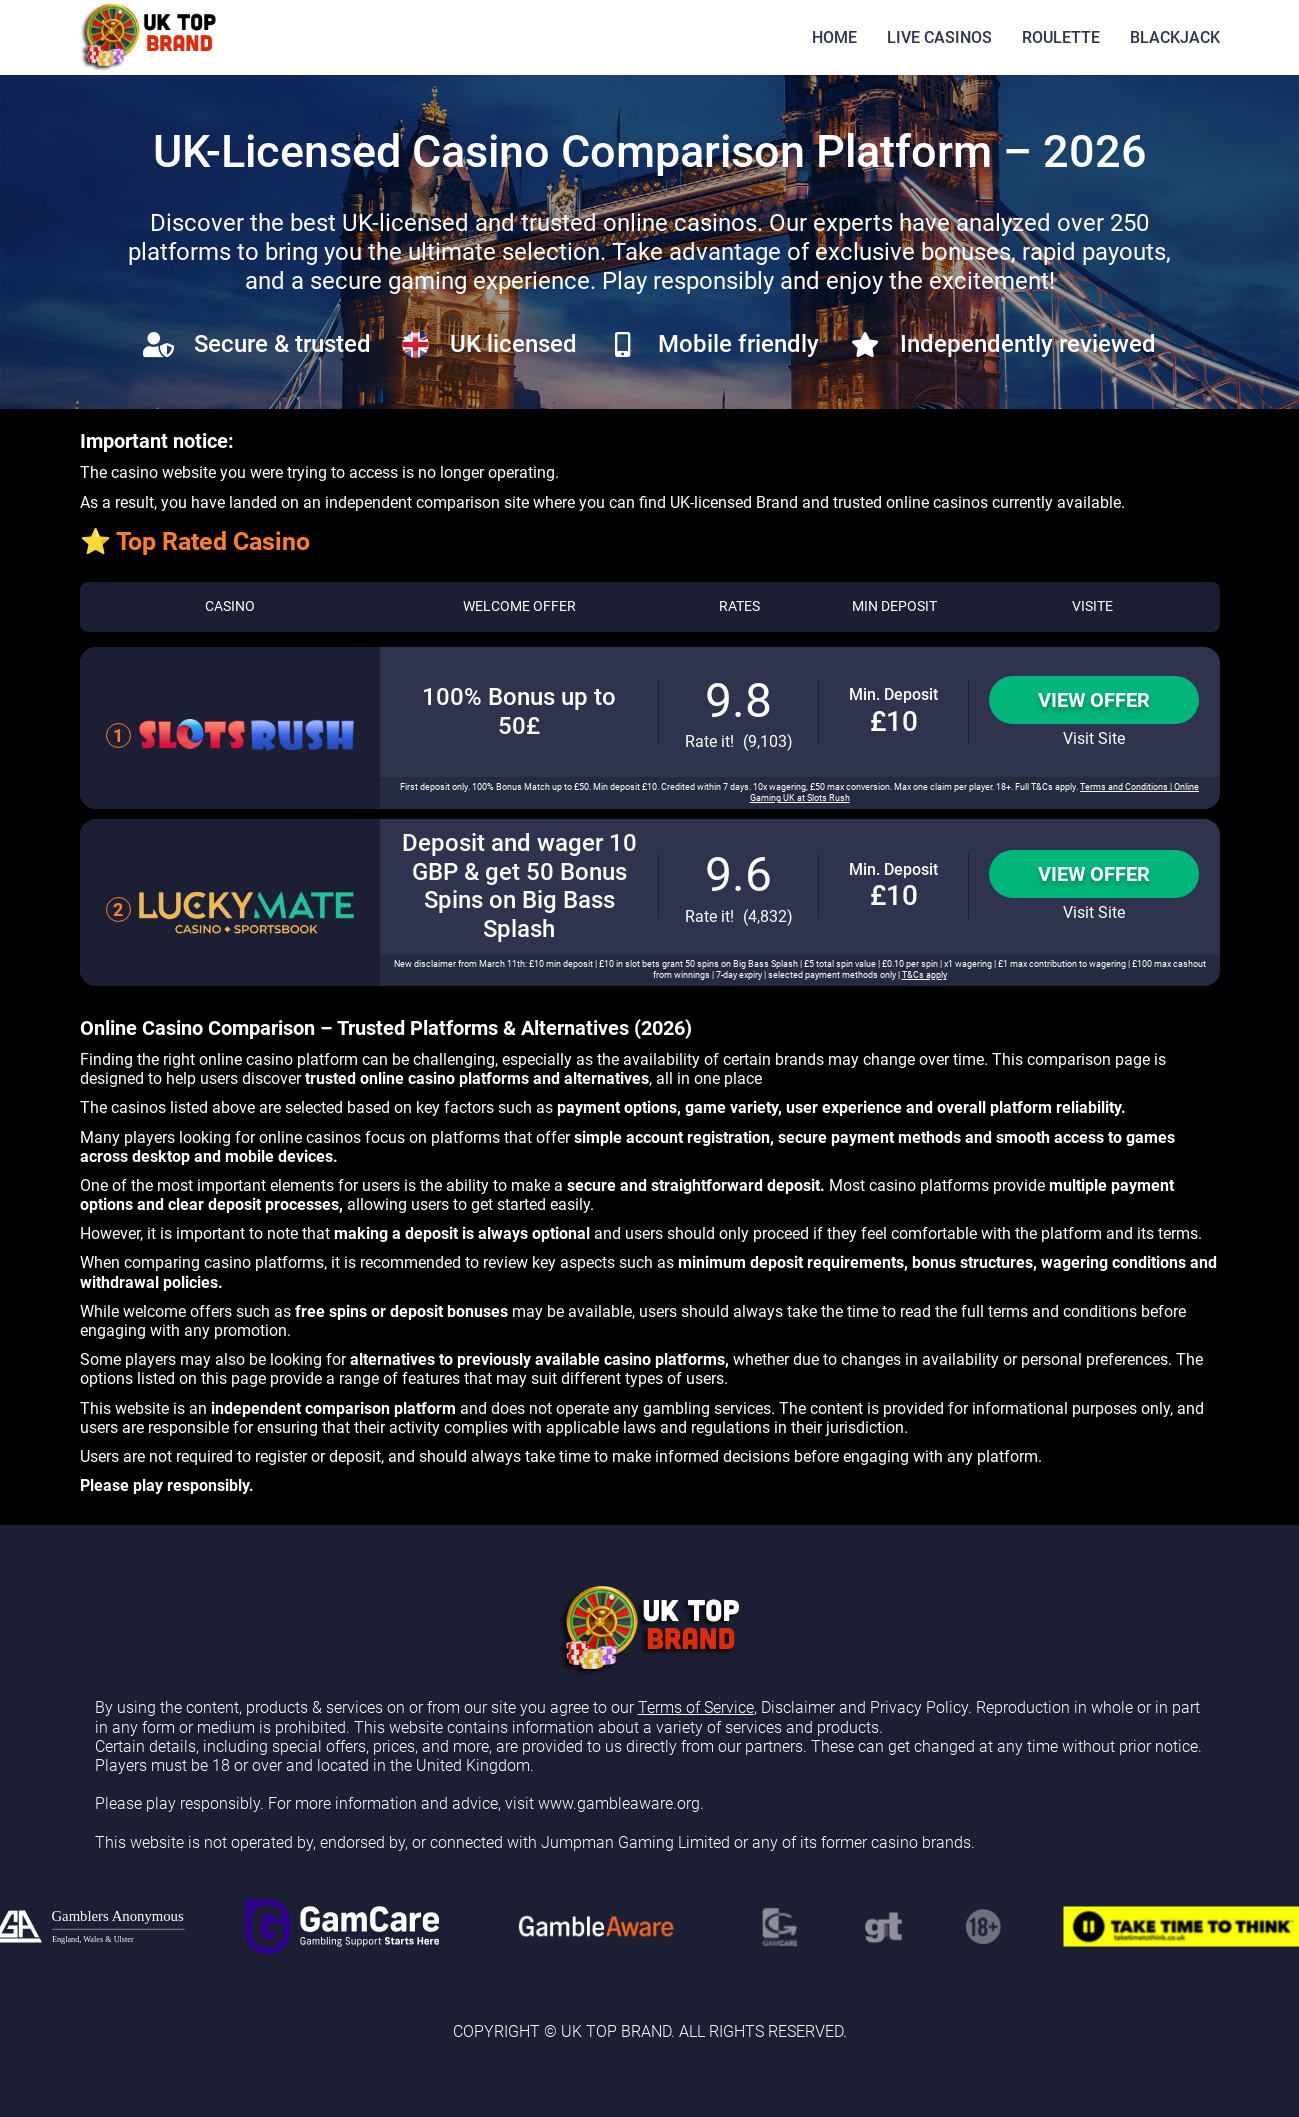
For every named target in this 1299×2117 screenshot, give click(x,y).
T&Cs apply (924, 975)
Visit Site (1094, 738)
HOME (834, 37)
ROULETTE (1061, 37)
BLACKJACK (1175, 37)
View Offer (1094, 700)
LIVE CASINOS (939, 37)
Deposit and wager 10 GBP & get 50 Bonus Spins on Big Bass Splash (519, 886)
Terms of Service (696, 1707)
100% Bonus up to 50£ (519, 711)
